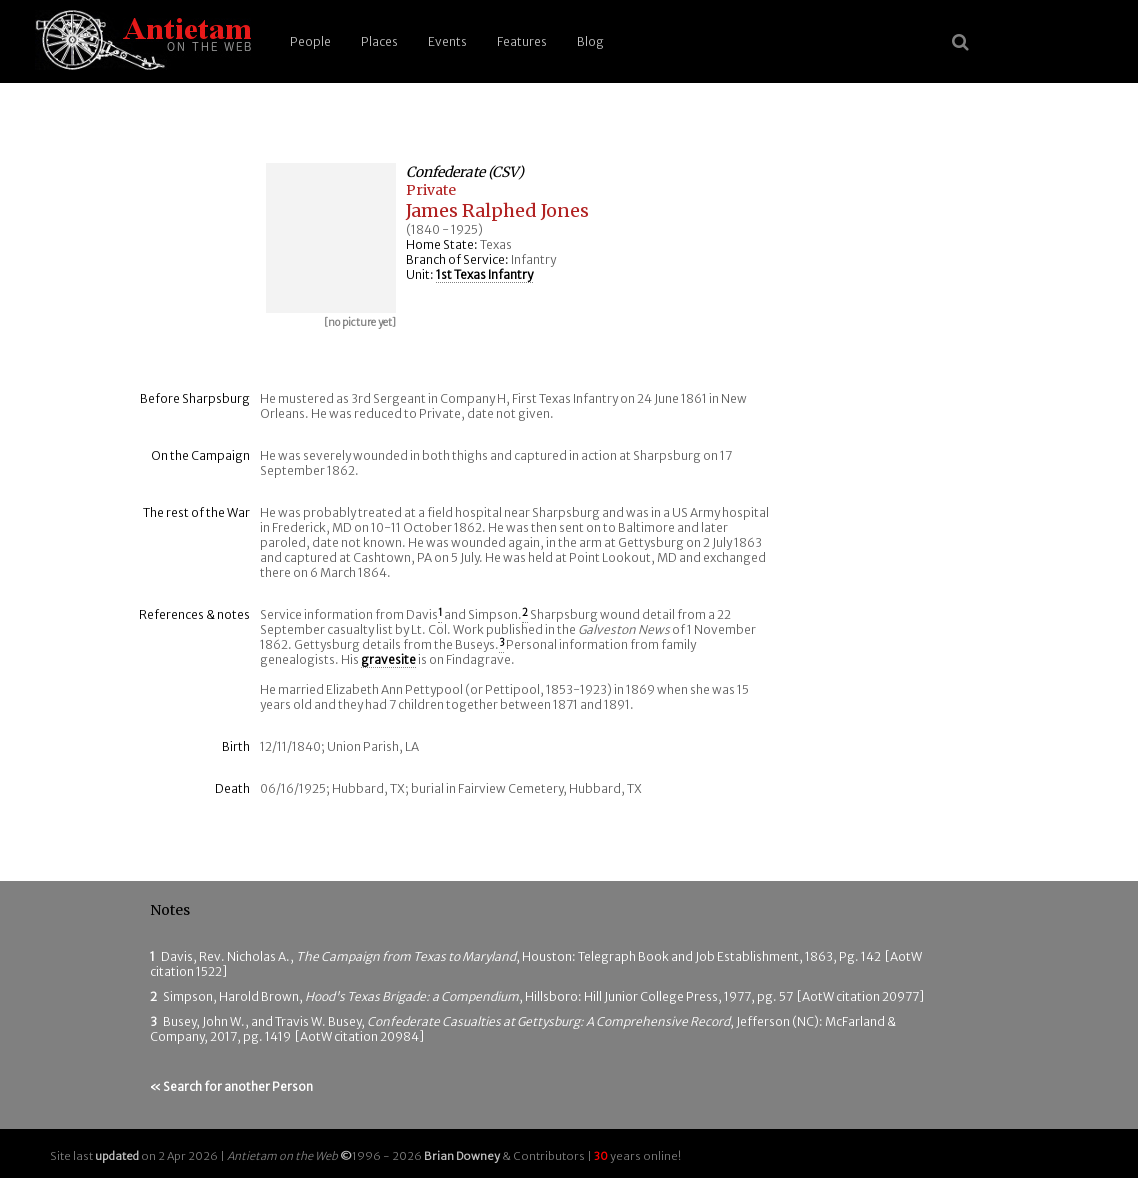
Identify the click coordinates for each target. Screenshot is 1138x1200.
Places (379, 41)
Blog (590, 41)
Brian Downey (462, 1156)
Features (522, 41)
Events (447, 41)
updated (117, 1156)
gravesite (388, 659)
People (310, 41)
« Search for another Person (231, 1086)
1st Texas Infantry (484, 274)
